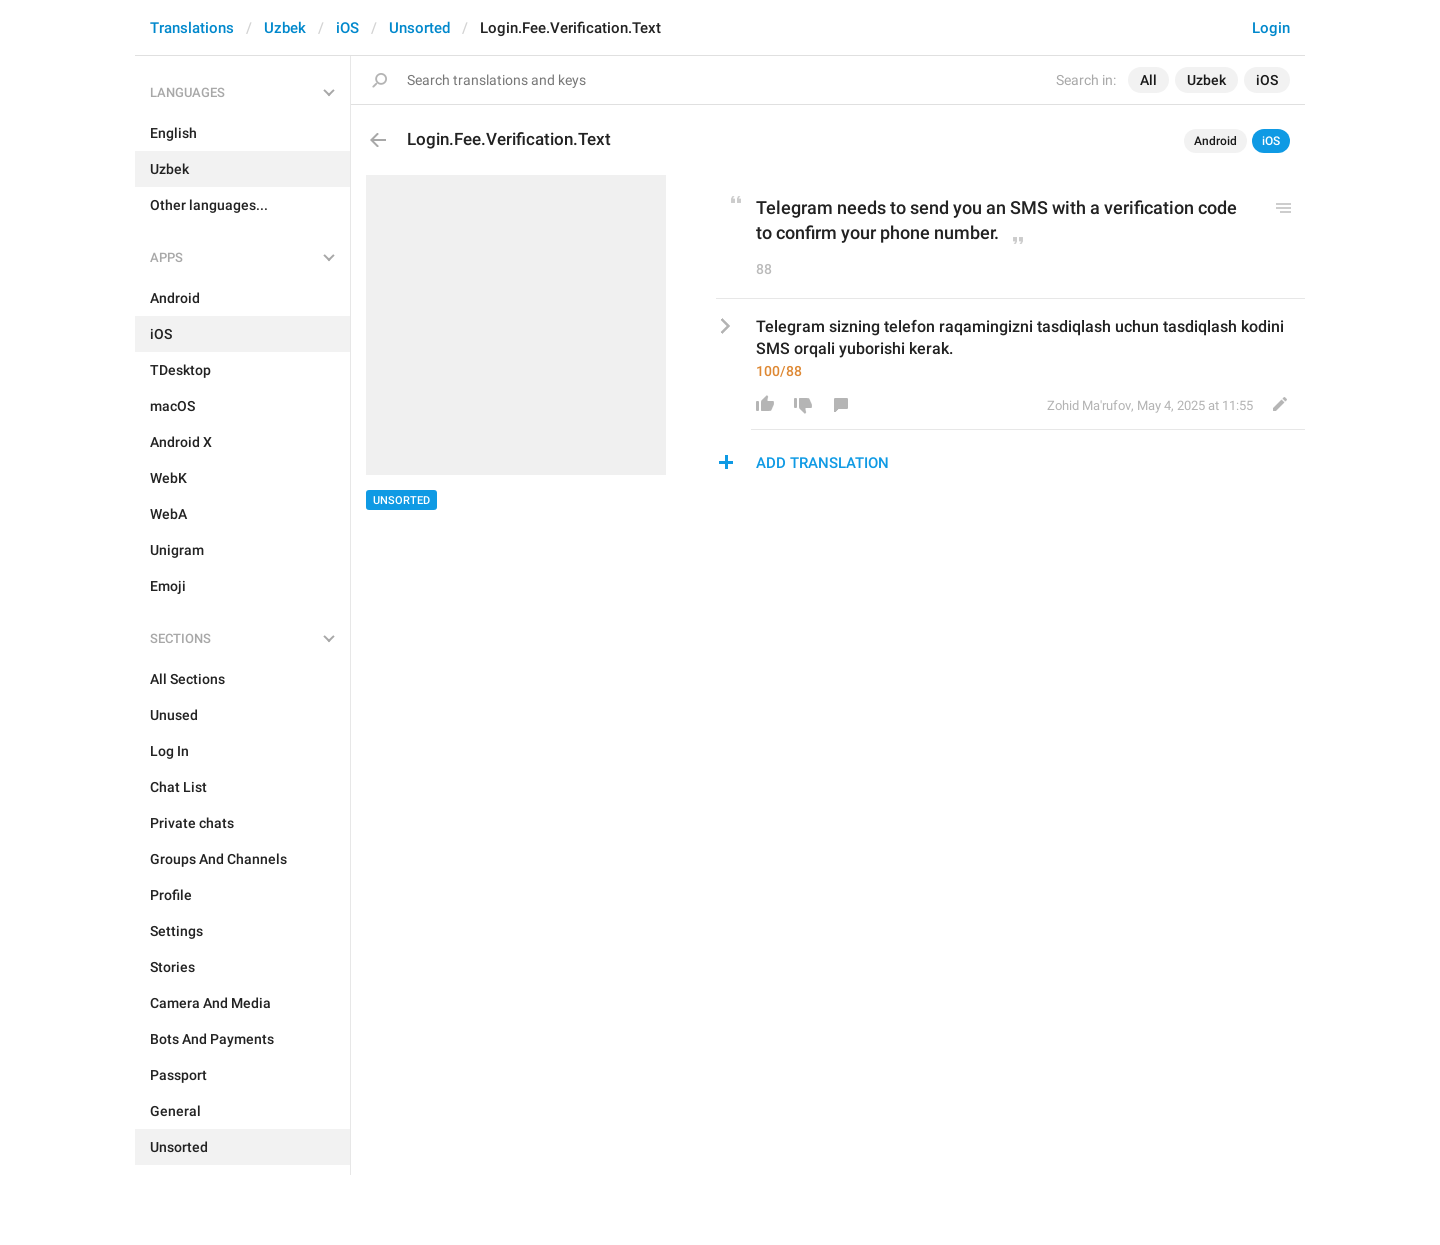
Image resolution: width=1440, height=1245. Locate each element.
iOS (347, 28)
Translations (192, 28)
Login (1271, 28)
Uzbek (285, 28)
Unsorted (419, 28)
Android (1215, 141)
